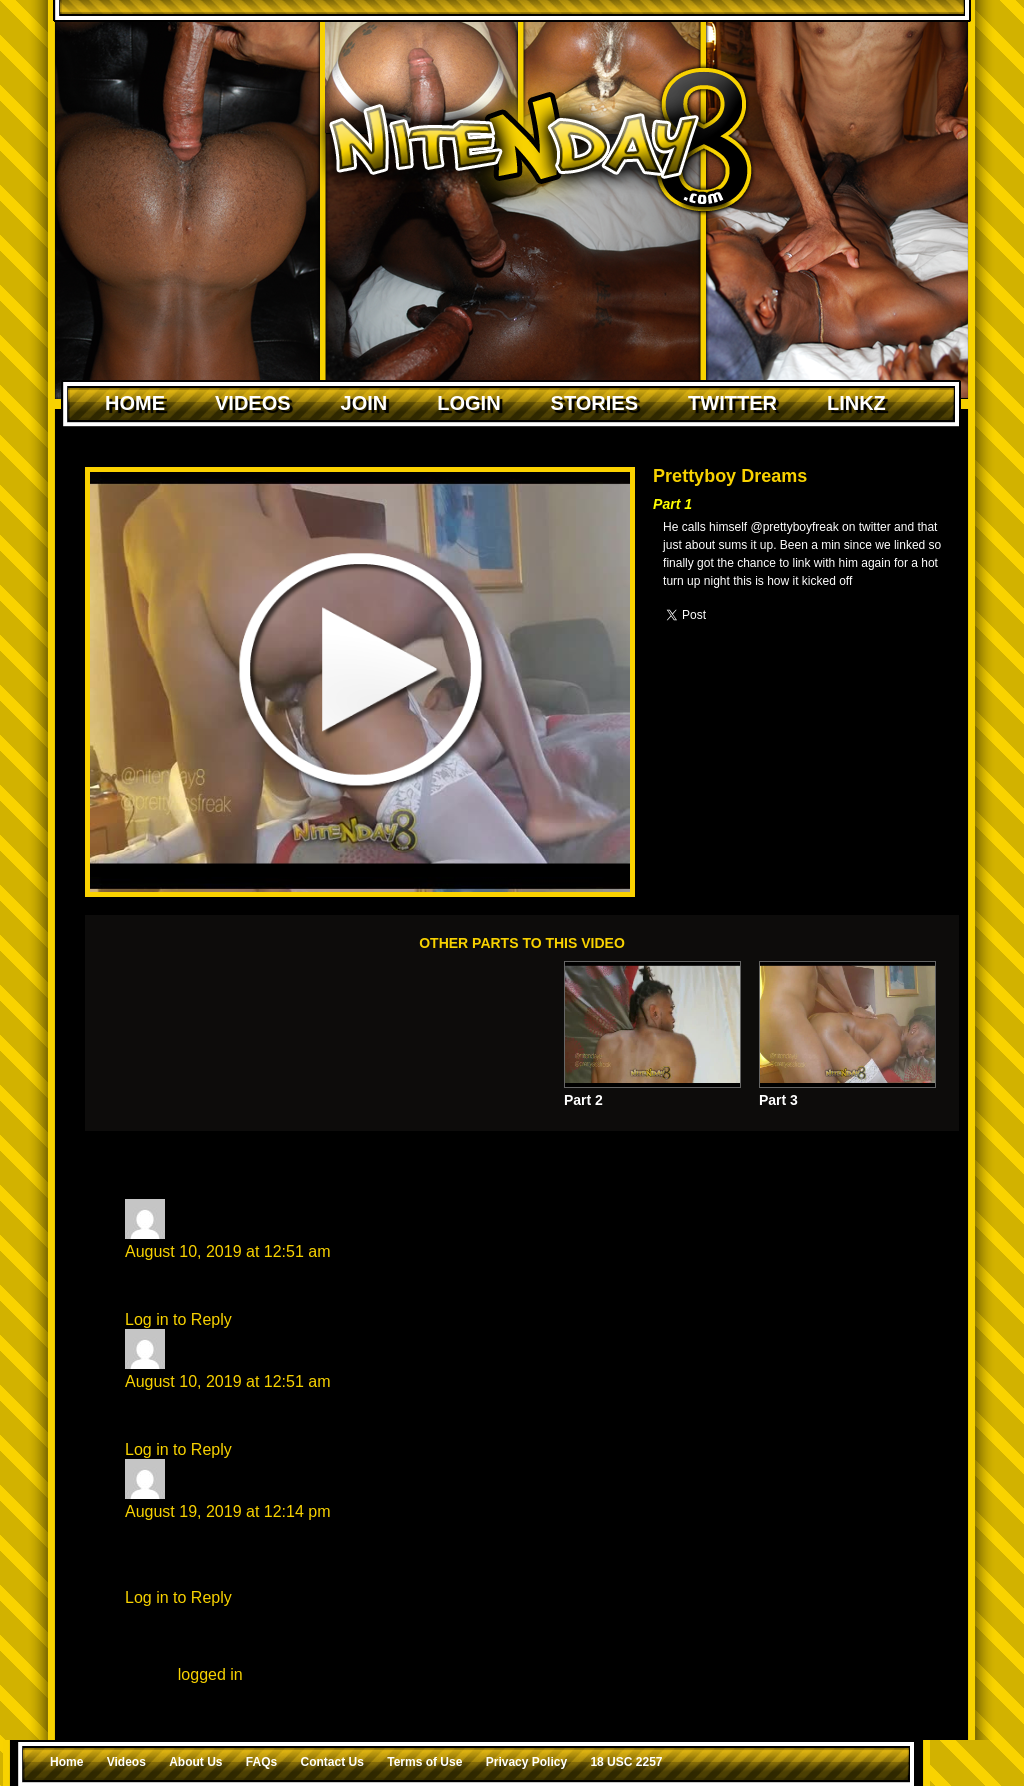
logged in (210, 1674)
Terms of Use (424, 1762)
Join (364, 403)
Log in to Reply (178, 1319)
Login (468, 403)
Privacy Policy (526, 1762)
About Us (195, 1762)
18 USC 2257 (626, 1762)
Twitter (732, 403)
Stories (594, 403)
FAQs (261, 1762)
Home (135, 403)
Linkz (856, 403)
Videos (253, 403)
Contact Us (332, 1762)
